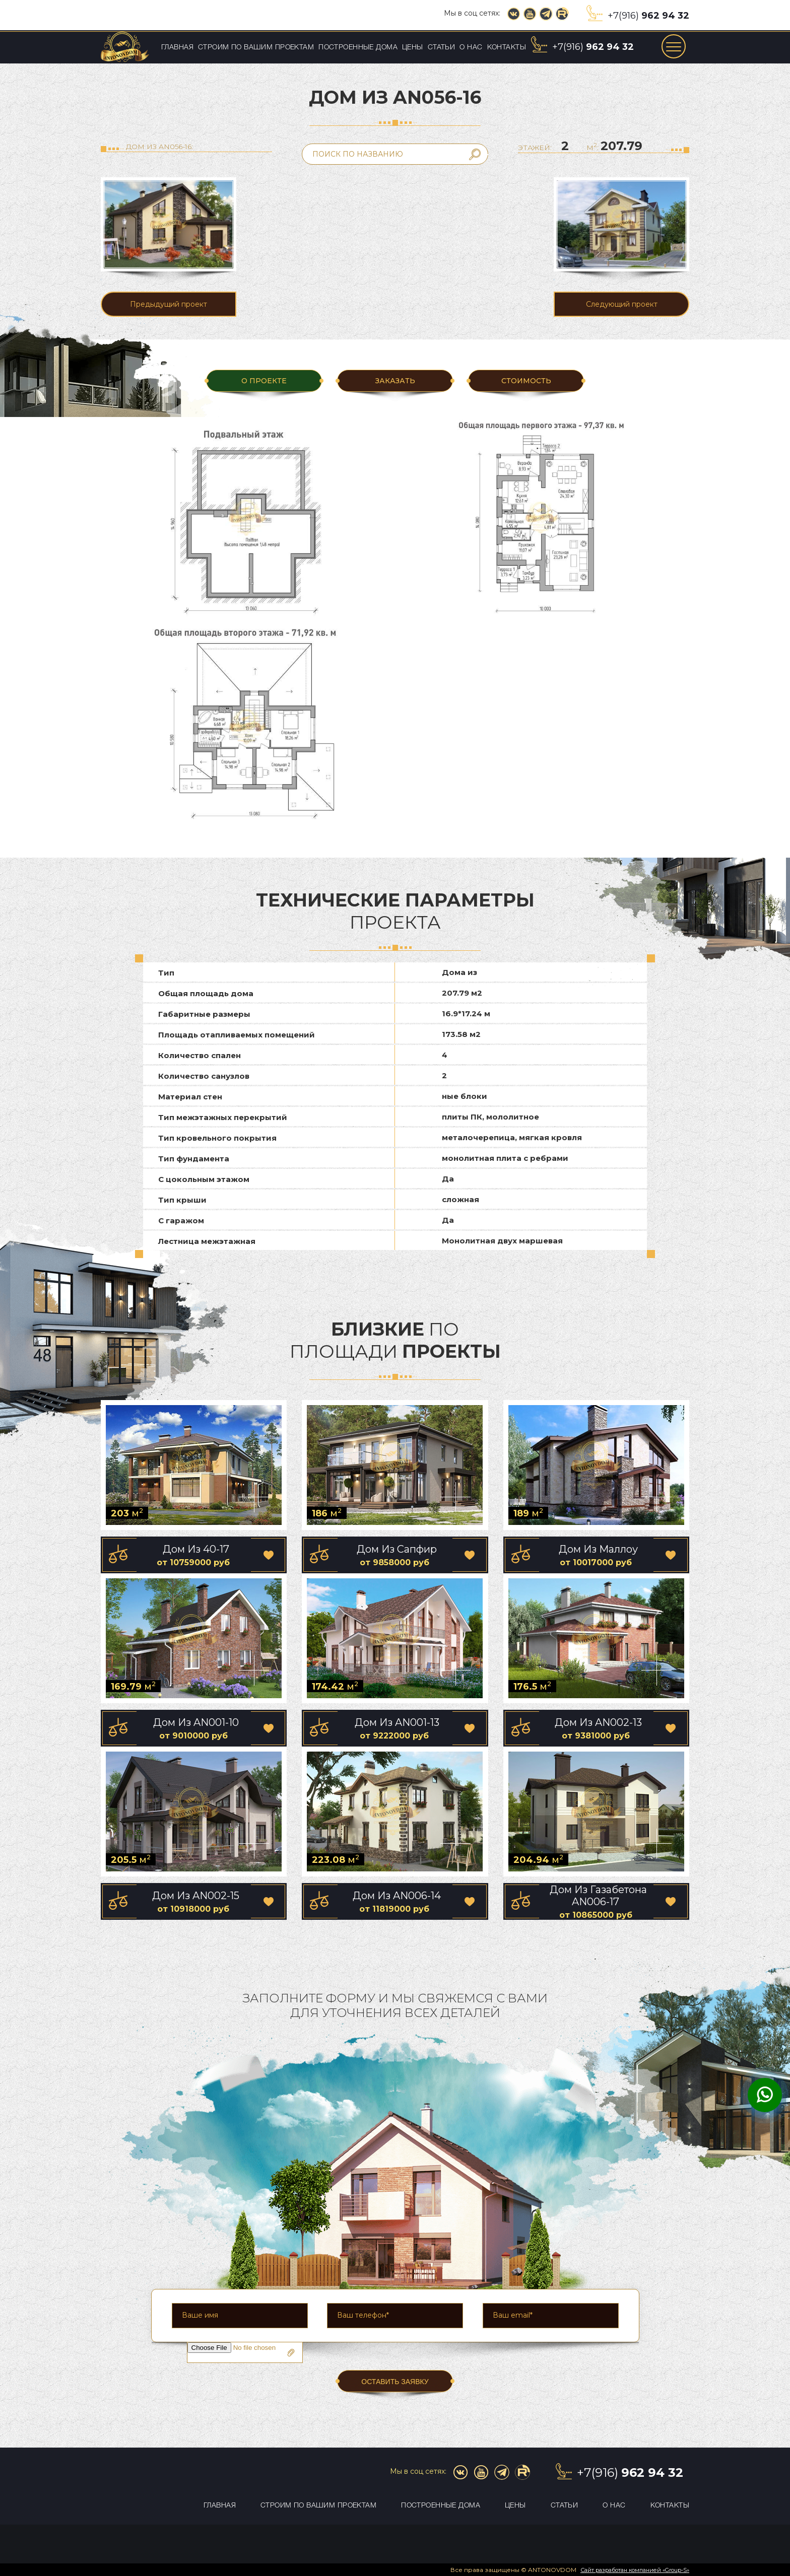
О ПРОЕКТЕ (264, 380)
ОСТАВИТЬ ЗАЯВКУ (395, 2382)
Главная (177, 47)
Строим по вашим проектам (256, 47)
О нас (470, 47)
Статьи (441, 47)
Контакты (506, 47)
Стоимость (526, 380)
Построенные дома (358, 47)
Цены (412, 47)
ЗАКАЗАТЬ (395, 380)
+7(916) (648, 15)
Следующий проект (621, 304)
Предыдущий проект (168, 304)
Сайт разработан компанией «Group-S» (634, 2569)
